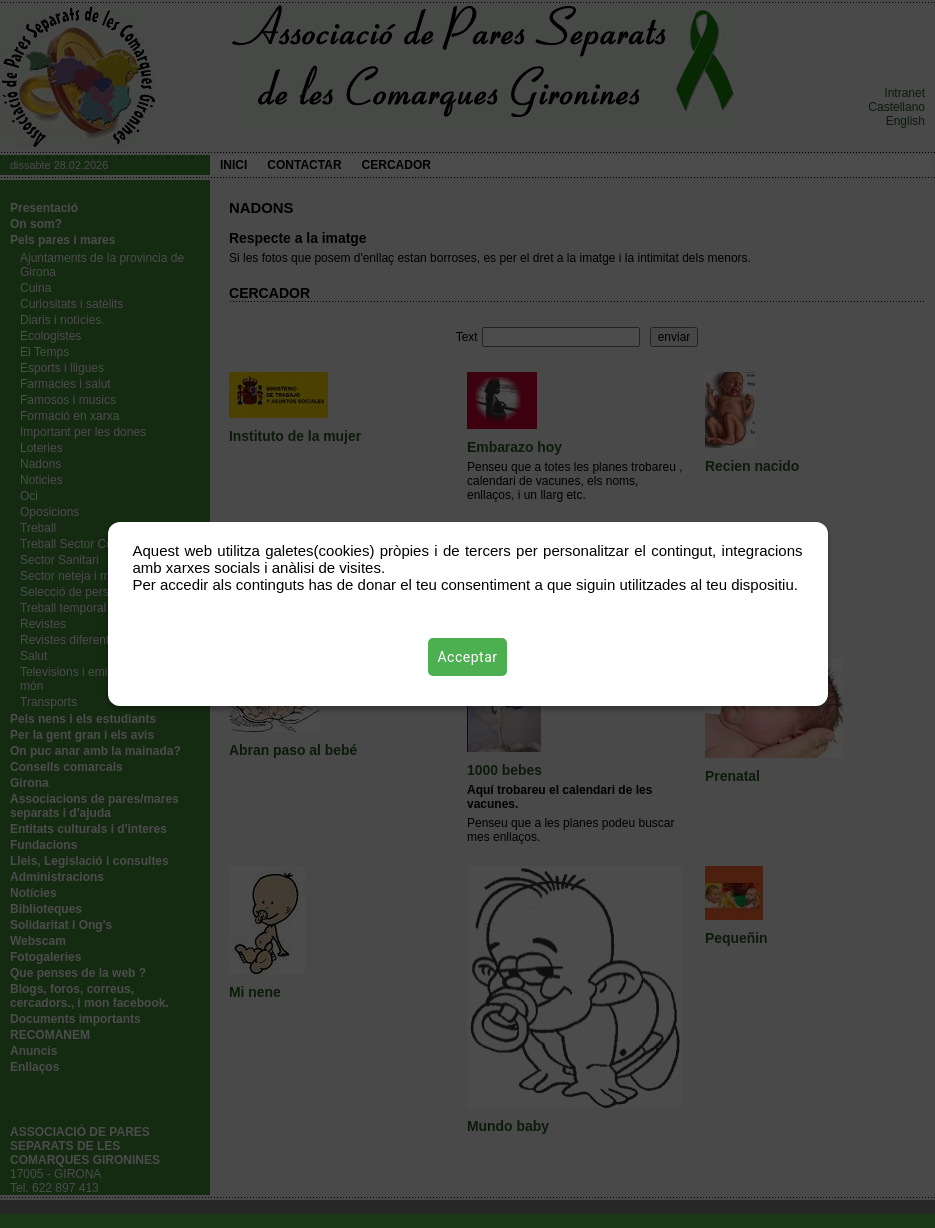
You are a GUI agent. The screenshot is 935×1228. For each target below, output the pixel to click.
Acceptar (468, 657)
